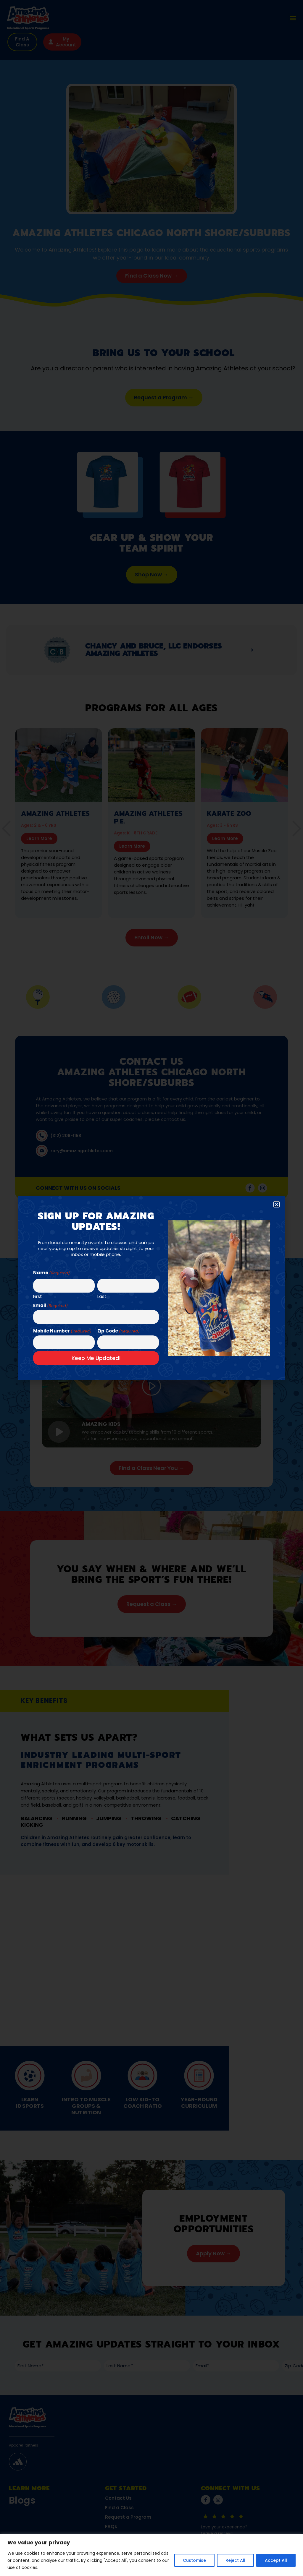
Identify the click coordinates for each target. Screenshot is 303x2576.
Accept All (276, 2560)
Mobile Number (62, 1331)
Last (102, 1295)
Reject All (235, 2560)
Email (50, 1305)
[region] (151, 2555)
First (37, 1295)
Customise (194, 2560)
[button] (276, 1204)
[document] (151, 1288)
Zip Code (118, 1331)
